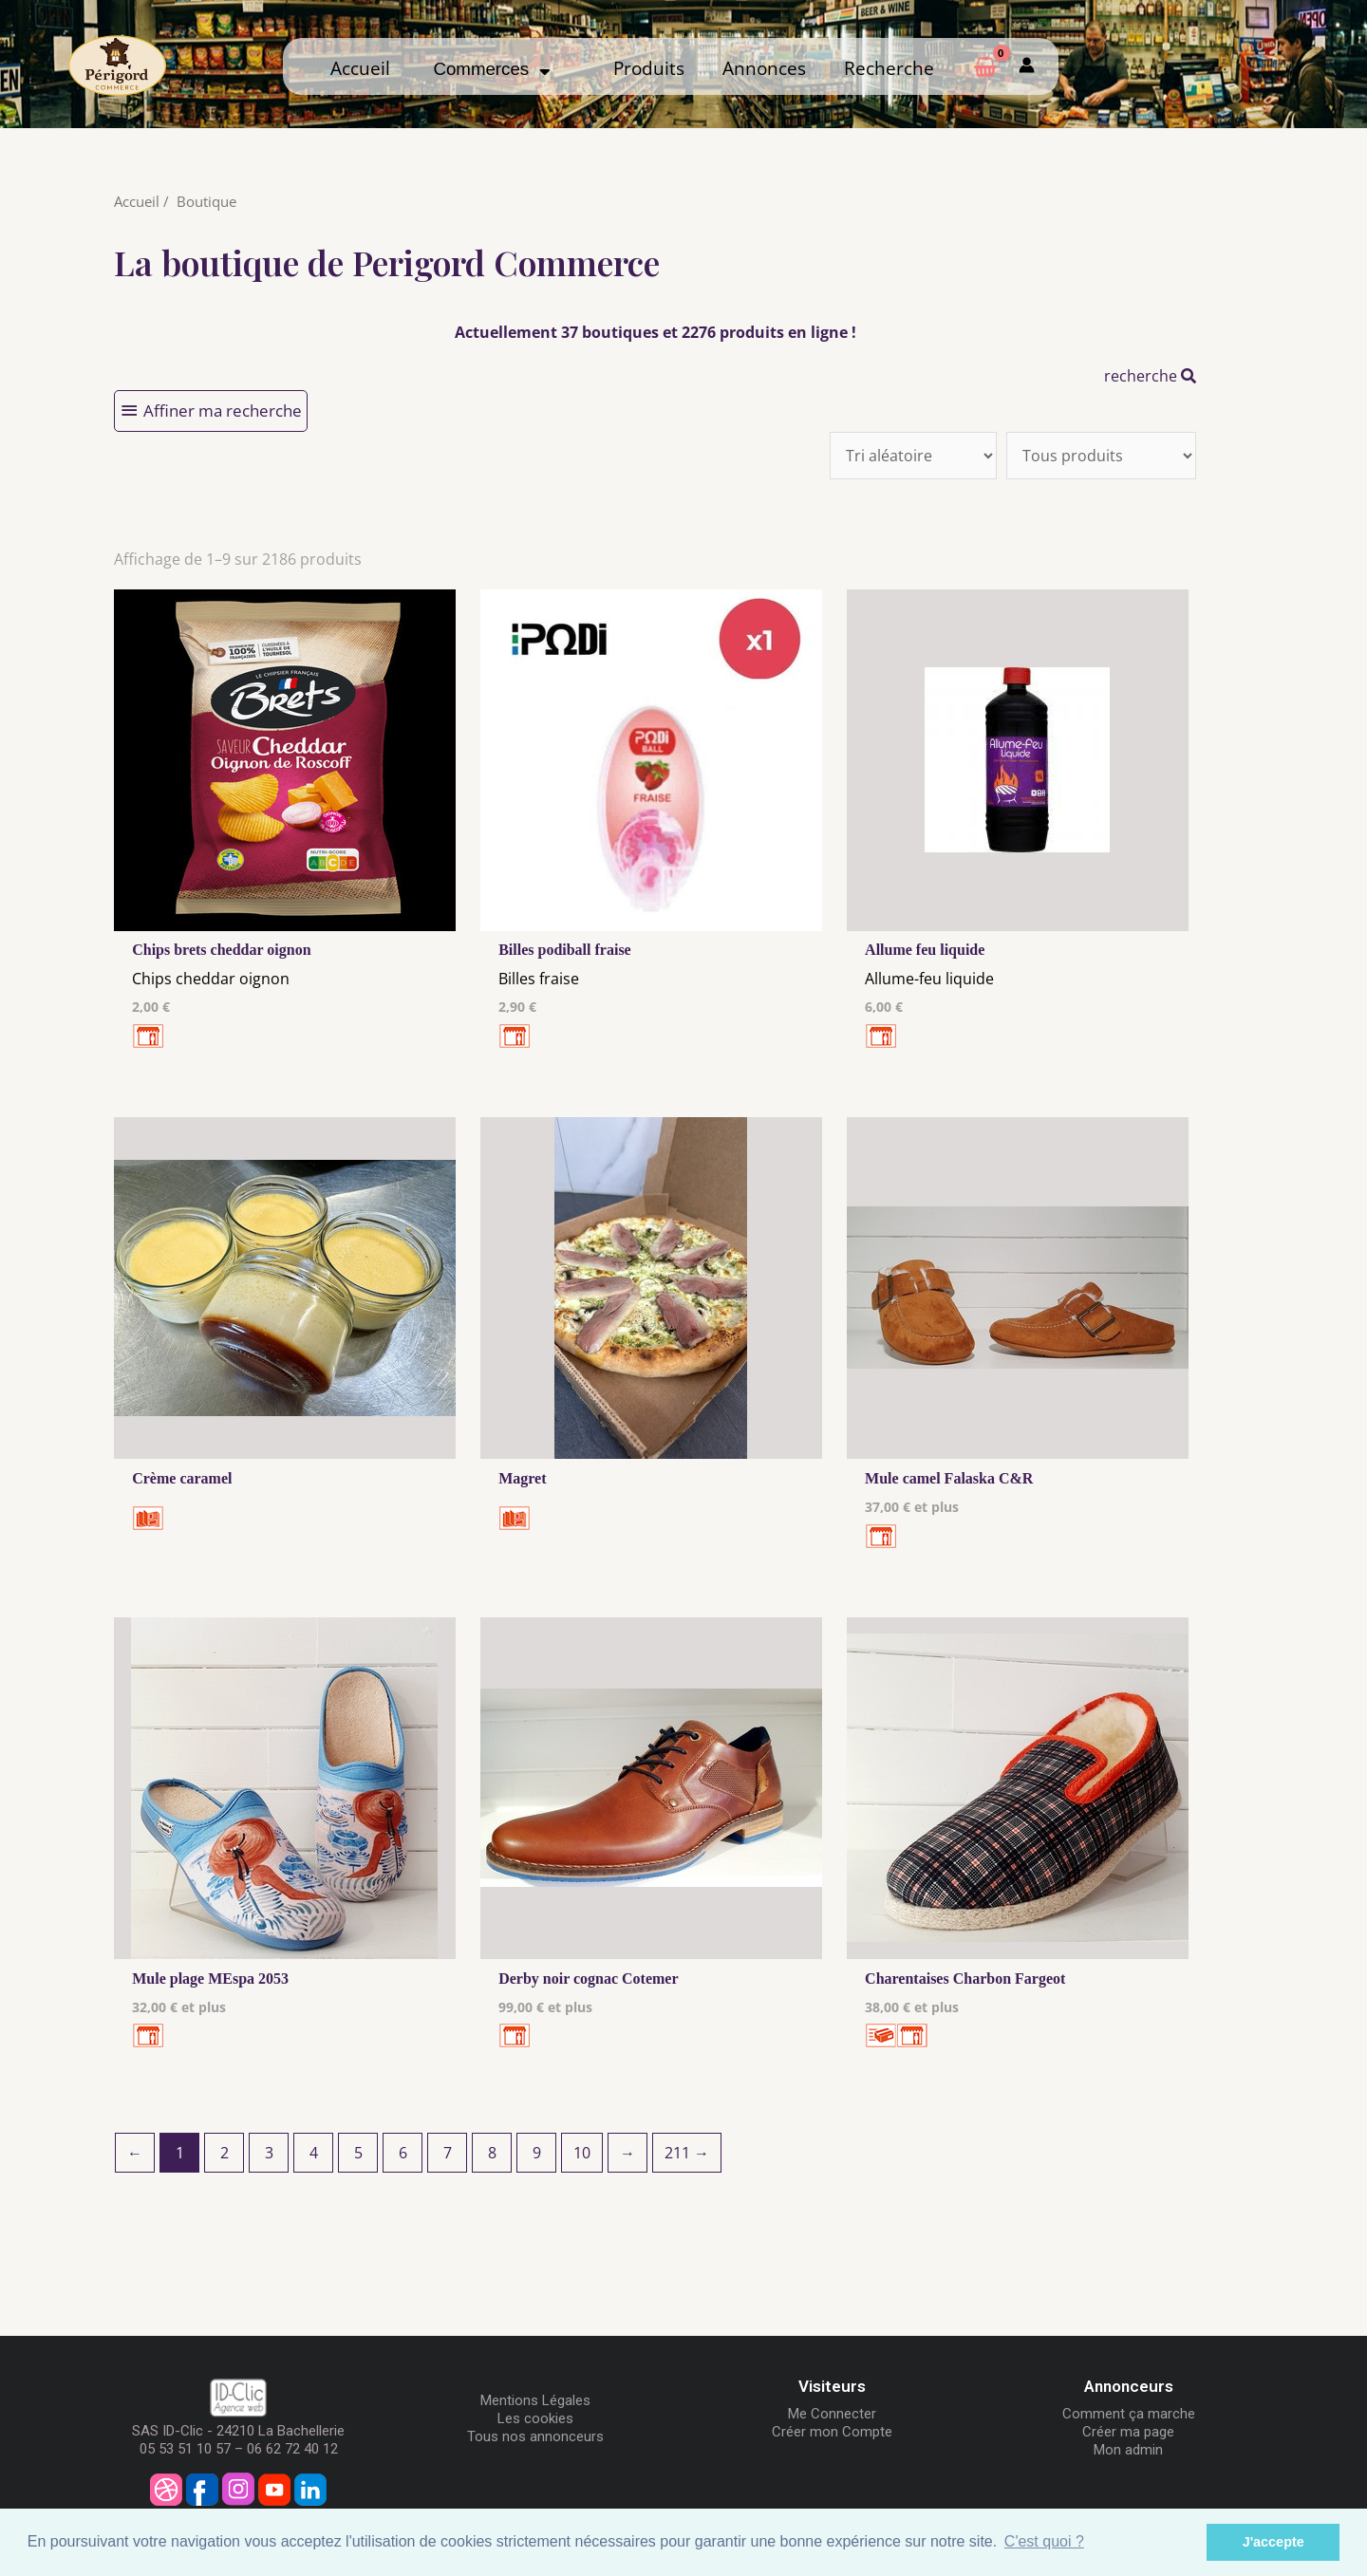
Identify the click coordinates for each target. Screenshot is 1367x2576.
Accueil (360, 68)
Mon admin (1128, 2449)
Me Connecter (832, 2413)
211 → (687, 2152)
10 (581, 2152)
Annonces (764, 68)
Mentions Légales (535, 2400)
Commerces (491, 69)
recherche (1150, 375)
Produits (648, 68)
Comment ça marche (1128, 2413)
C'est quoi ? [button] (1044, 2541)
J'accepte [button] (1273, 2541)
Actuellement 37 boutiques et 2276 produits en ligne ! (655, 332)
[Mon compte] (1027, 66)
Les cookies (535, 2418)
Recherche (889, 68)
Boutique (206, 201)
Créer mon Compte (832, 2431)
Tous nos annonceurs (535, 2436)
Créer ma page (1128, 2431)
